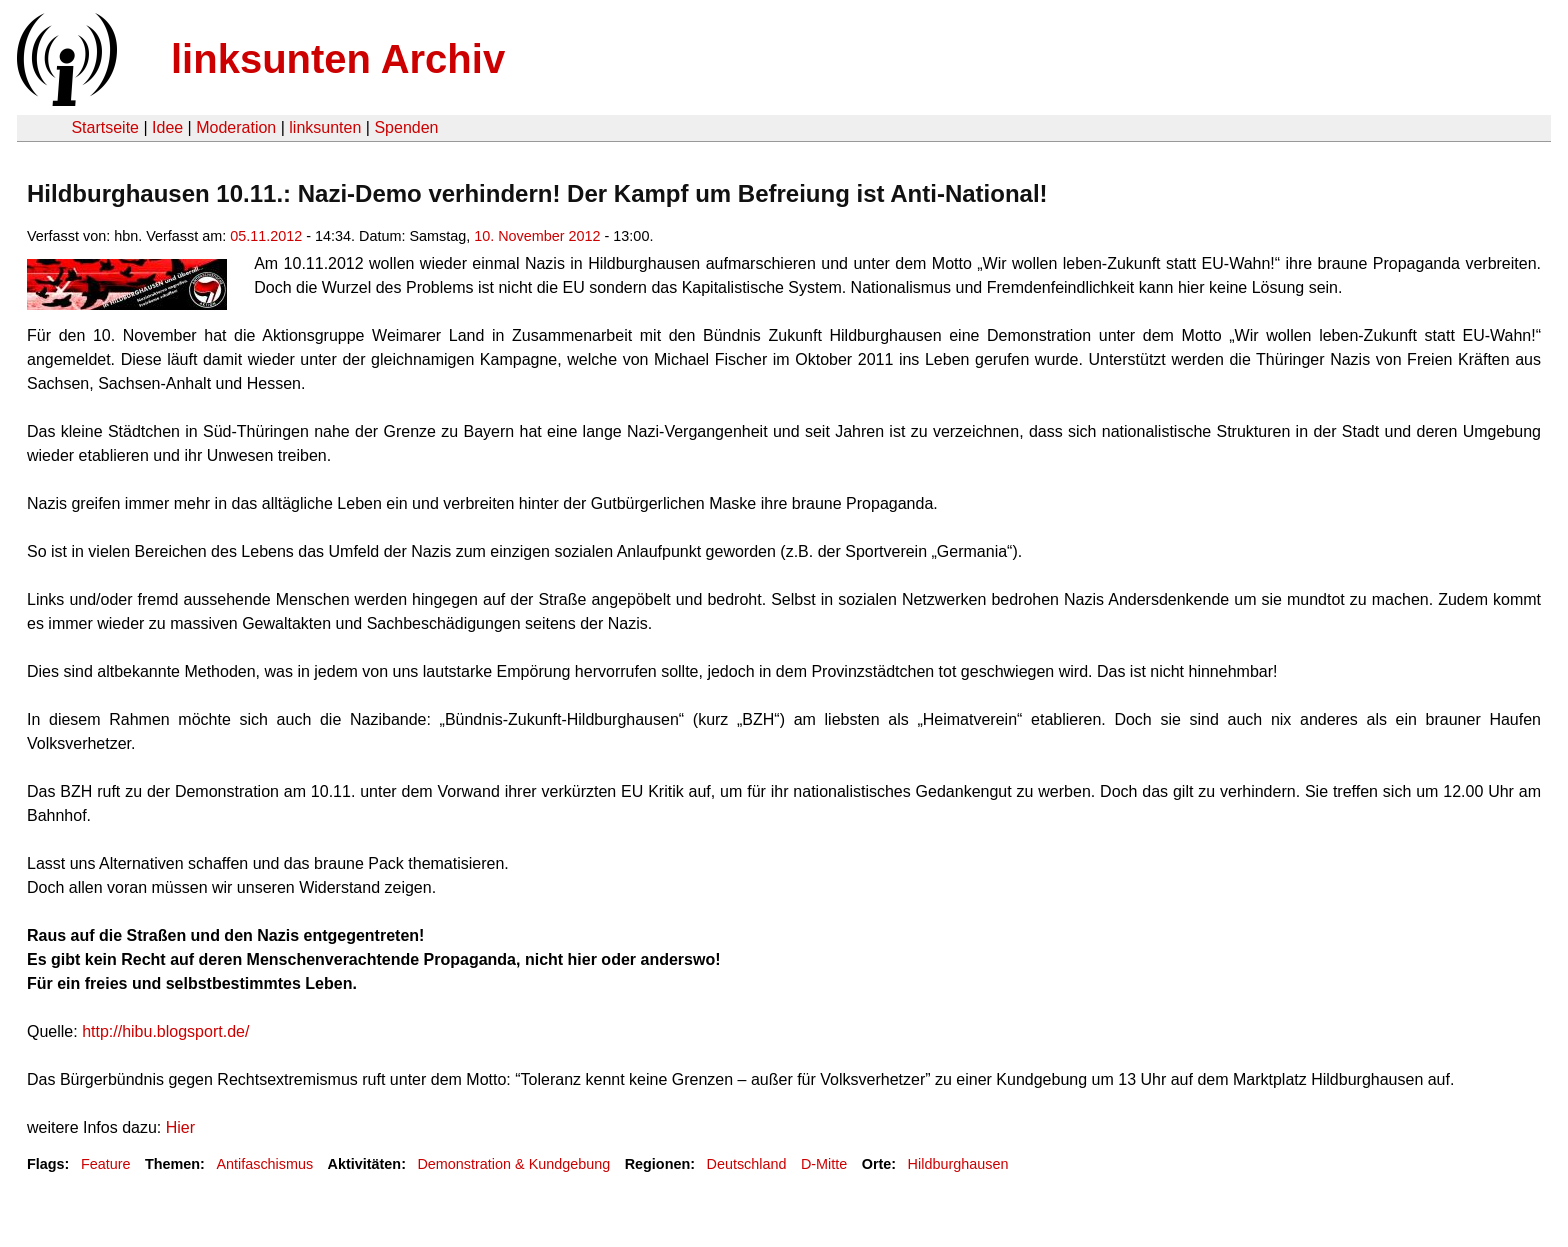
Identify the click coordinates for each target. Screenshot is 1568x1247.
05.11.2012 (266, 236)
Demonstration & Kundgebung (513, 1164)
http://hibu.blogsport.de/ (165, 1031)
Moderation (236, 127)
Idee (167, 127)
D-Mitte (824, 1164)
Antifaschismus (264, 1164)
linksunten (325, 127)
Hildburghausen (958, 1164)
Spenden (406, 127)
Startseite (105, 127)
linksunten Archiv (338, 59)
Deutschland (747, 1164)
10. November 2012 (537, 236)
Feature (106, 1164)
